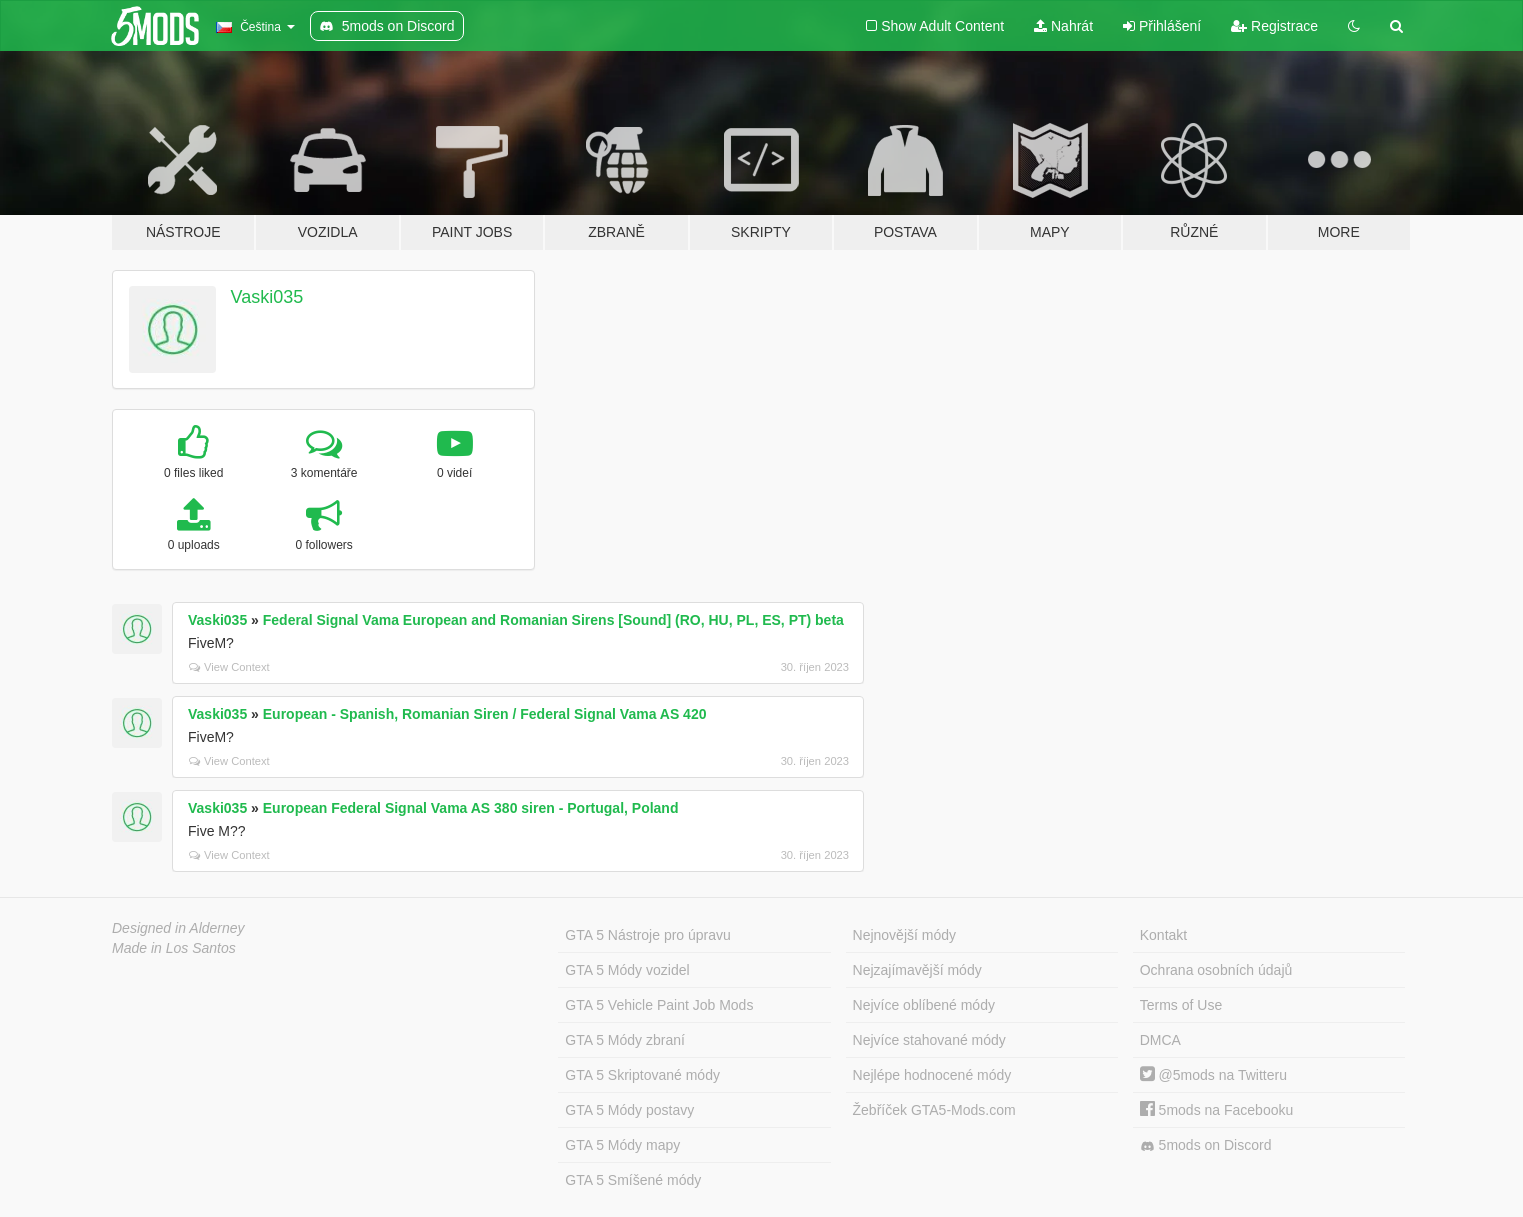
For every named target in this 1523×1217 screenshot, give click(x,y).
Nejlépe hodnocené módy (932, 1075)
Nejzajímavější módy (917, 970)
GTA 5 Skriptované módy (642, 1075)
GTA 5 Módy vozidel (627, 970)
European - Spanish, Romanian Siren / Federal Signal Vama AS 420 (485, 714)
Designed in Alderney (178, 928)
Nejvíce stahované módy (929, 1040)
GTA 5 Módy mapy (622, 1145)
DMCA (1160, 1040)
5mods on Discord (1206, 1145)
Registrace (1274, 26)
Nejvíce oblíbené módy (924, 1005)
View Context (229, 667)
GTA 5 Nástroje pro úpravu (647, 935)
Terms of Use (1181, 1005)
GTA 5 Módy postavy (629, 1110)
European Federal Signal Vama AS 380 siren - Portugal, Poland (471, 808)
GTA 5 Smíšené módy (633, 1180)
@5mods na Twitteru (1213, 1075)
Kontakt (1163, 935)
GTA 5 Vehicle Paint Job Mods (659, 1005)
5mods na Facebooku (1217, 1110)
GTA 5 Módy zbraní (625, 1040)
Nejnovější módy (905, 935)
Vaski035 (267, 297)
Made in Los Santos (174, 948)
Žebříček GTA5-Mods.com (934, 1110)
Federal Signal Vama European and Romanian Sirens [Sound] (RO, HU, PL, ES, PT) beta (553, 620)
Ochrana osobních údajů (1216, 970)
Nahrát (1063, 26)
